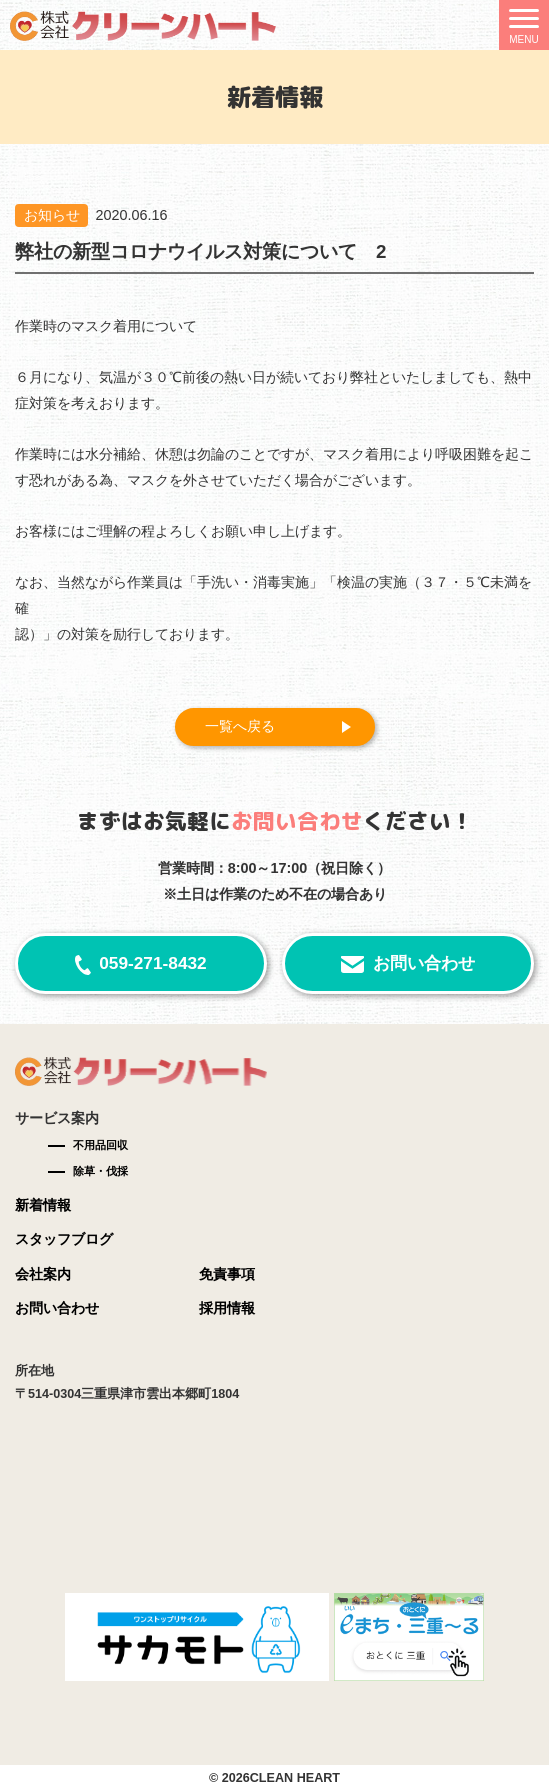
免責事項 (227, 1274)
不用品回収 (100, 1145)
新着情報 (43, 1205)
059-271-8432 (153, 963)
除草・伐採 (100, 1171)
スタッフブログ (64, 1239)
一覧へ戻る (240, 726)
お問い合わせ (424, 963)
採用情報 (227, 1308)
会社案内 (43, 1274)
